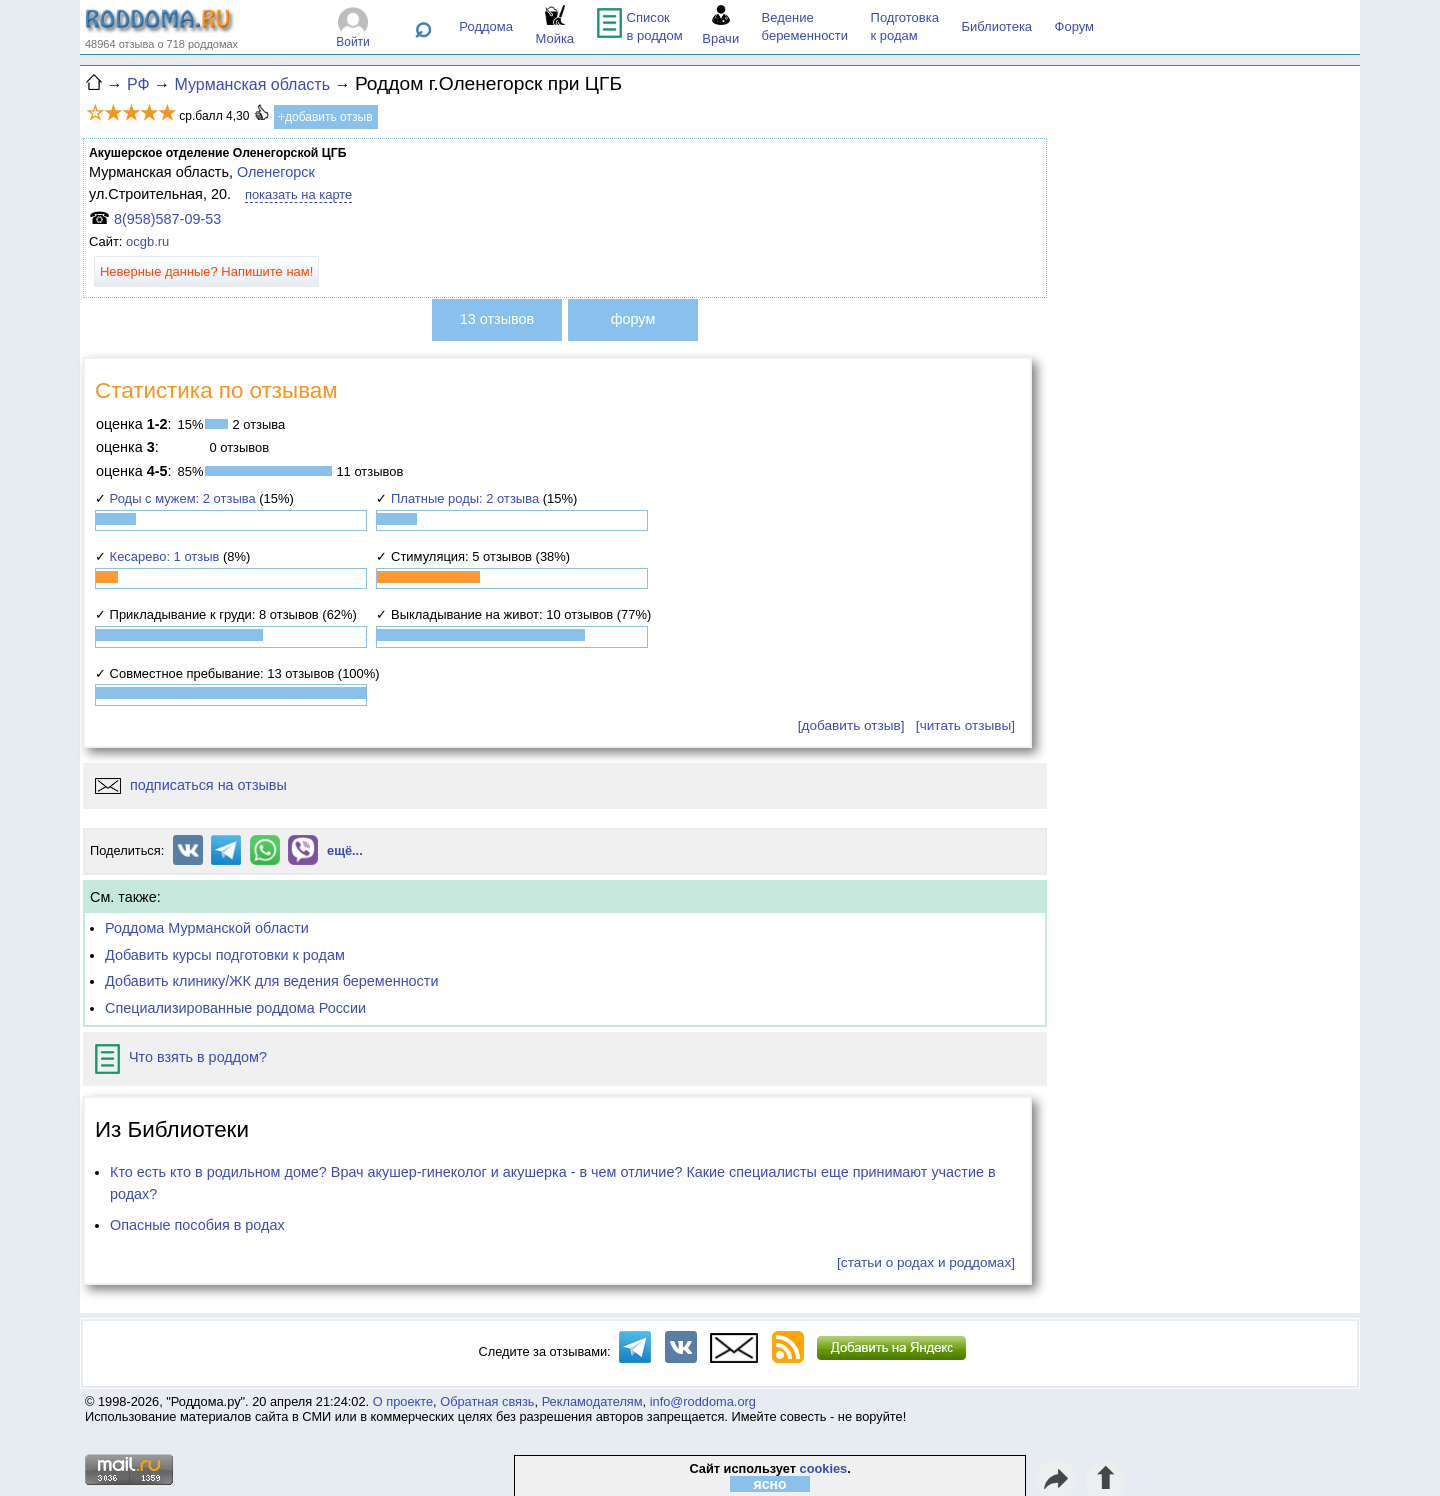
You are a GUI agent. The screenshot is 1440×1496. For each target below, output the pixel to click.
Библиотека (996, 26)
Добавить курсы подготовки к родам (225, 955)
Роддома (486, 26)
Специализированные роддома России (235, 1008)
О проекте (403, 1401)
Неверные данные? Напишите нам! (206, 271)
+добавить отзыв (325, 117)
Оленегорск (276, 172)
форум (633, 319)
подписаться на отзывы (191, 785)
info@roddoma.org (703, 1401)
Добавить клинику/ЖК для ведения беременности (271, 981)
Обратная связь (487, 1401)
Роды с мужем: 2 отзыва (183, 498)
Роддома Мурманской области (207, 928)
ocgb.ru (147, 241)
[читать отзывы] (965, 725)
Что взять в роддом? (181, 1057)
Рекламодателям (592, 1401)
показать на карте (298, 194)
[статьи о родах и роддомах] (926, 1262)
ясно (770, 1484)
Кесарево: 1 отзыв (165, 556)
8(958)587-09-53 (167, 219)
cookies (824, 1468)
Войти (353, 42)
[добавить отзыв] (851, 725)
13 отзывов (497, 319)
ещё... (345, 850)
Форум (1075, 26)
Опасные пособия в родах (197, 1225)
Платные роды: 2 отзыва (465, 498)
